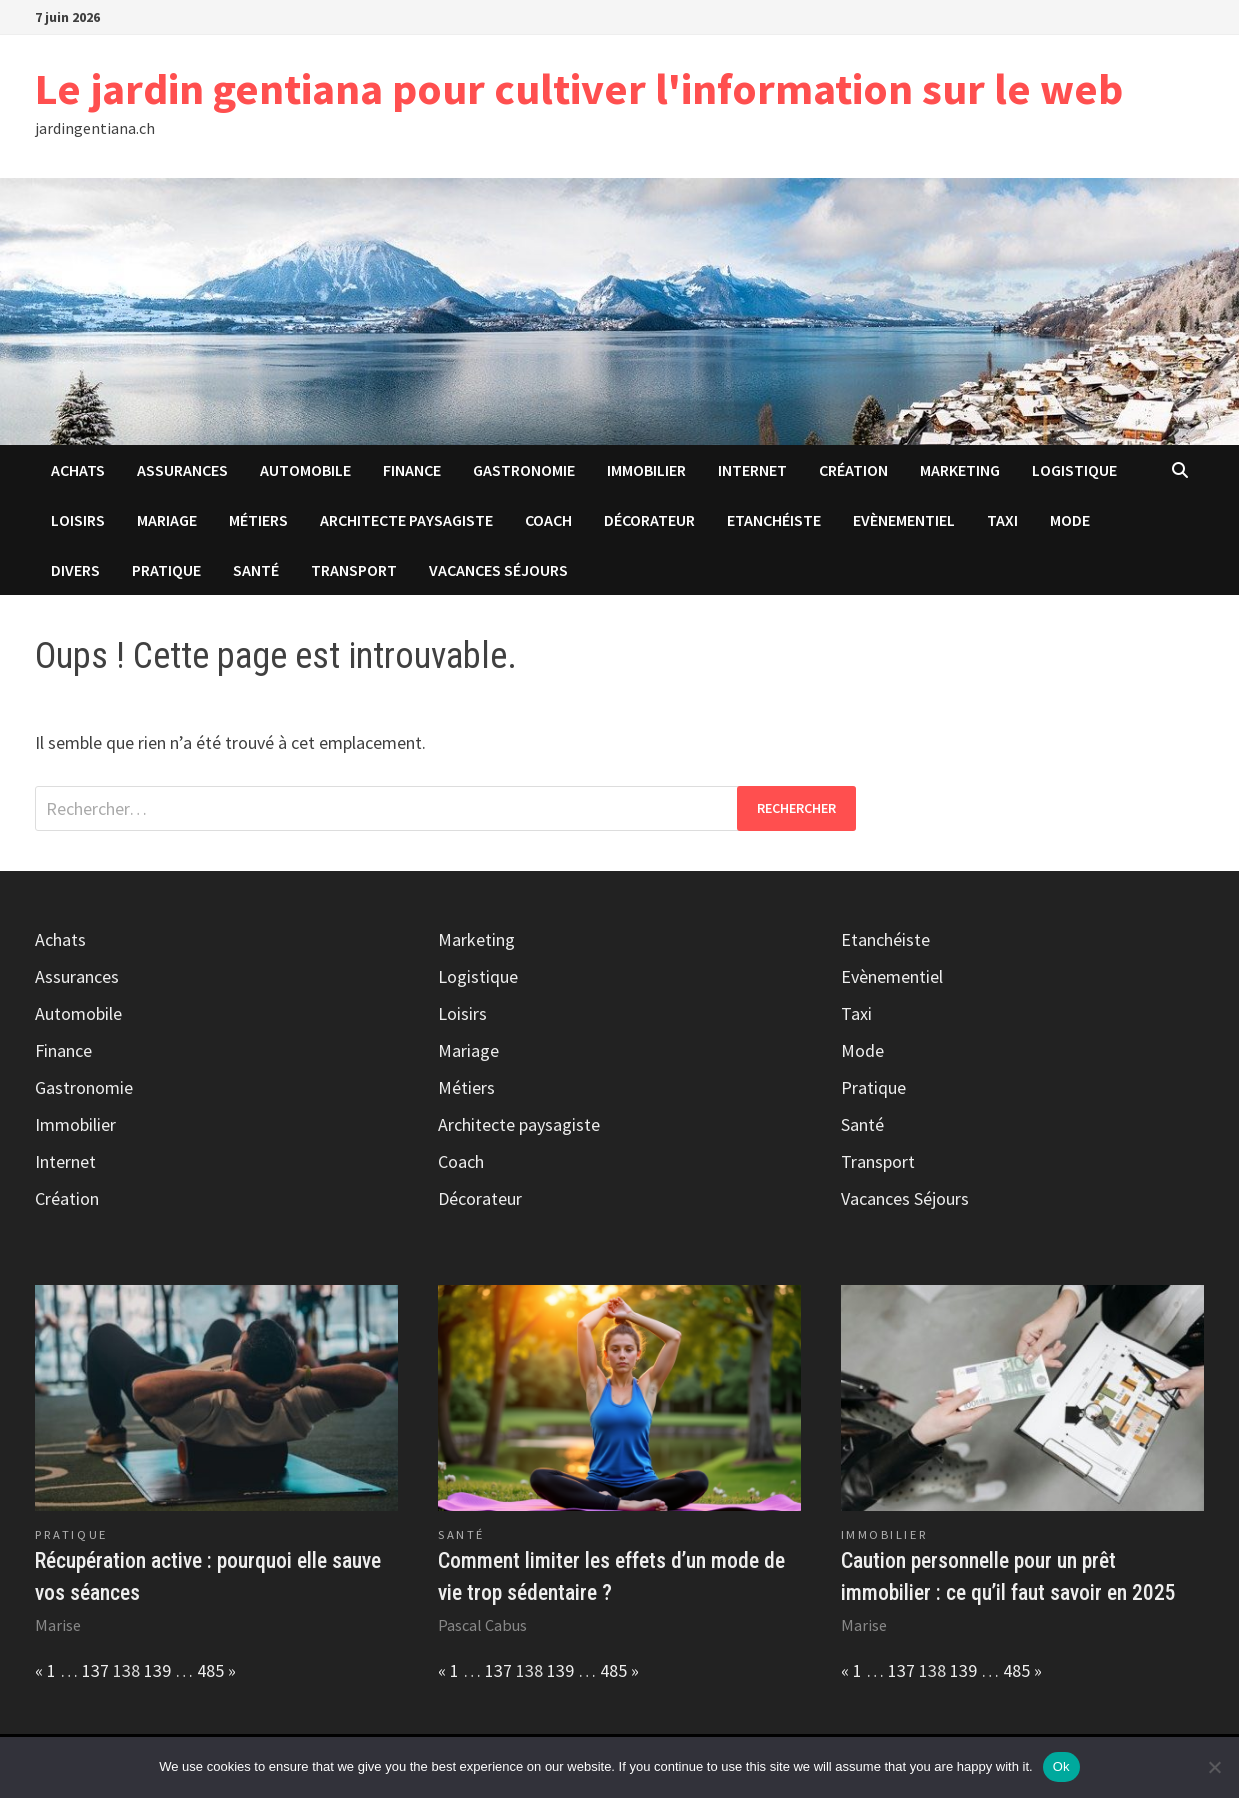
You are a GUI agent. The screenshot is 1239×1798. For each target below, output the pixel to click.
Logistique (1074, 470)
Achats (78, 470)
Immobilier (646, 470)
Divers (75, 570)
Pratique (166, 570)
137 (95, 1670)
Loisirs (78, 520)
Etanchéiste (774, 520)
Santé (256, 570)
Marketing (960, 470)
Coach (548, 520)
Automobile (305, 470)
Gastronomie (524, 470)
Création (853, 470)
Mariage (167, 520)
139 (157, 1670)
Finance (412, 470)
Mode (1070, 520)
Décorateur (649, 520)
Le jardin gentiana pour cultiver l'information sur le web (579, 88)
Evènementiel (904, 520)
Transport (354, 570)
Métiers (258, 520)
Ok (1061, 1766)
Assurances (182, 470)
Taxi (1002, 520)
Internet (752, 470)
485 (210, 1670)
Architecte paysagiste (406, 520)
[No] (1214, 1767)
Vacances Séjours (498, 570)
